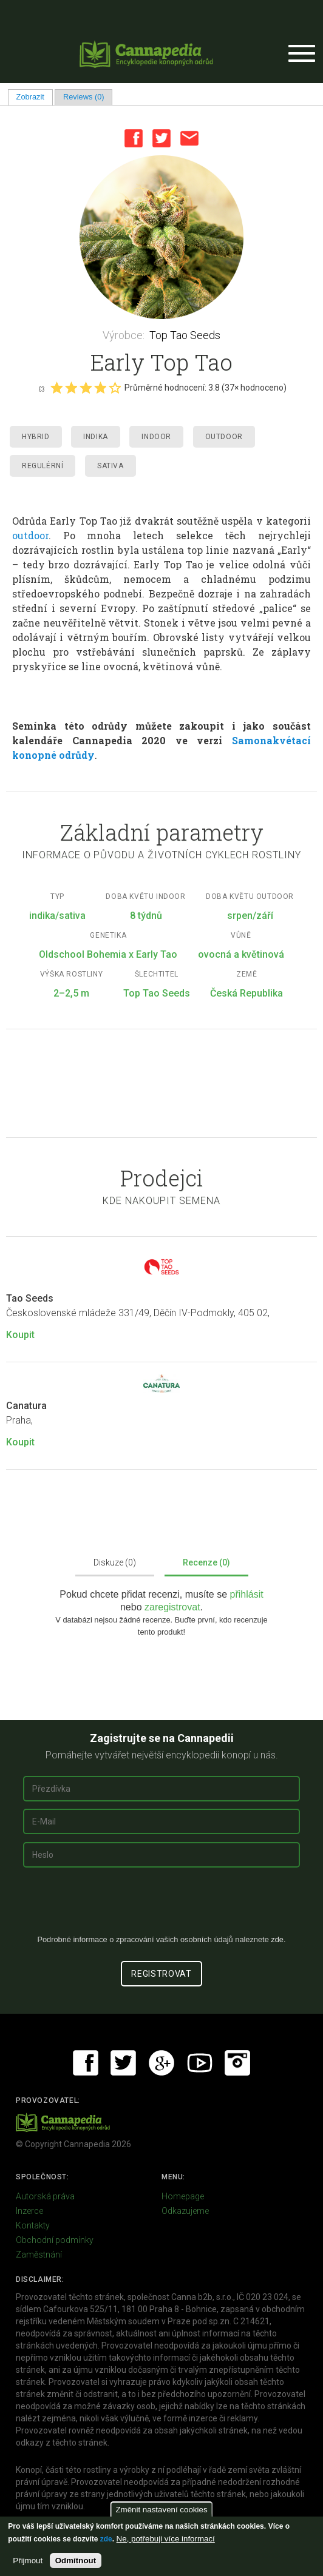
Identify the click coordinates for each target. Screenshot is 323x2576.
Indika (95, 436)
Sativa (110, 466)
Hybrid (36, 436)
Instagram (237, 2063)
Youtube (200, 2063)
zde (106, 2539)
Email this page (189, 138)
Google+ (161, 2063)
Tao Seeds (29, 1298)
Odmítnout (75, 2560)
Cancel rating (41, 388)
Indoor (156, 436)
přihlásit (247, 1594)
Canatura (26, 1405)
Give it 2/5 (71, 388)
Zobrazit (34, 96)
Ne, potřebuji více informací (166, 2538)
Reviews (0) (83, 96)
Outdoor (224, 436)
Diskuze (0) (114, 1562)
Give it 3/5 (86, 388)
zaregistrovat (172, 1607)
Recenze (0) (206, 1562)
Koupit (20, 1334)
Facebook (133, 138)
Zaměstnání (39, 2254)
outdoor (30, 535)
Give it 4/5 (100, 388)
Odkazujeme (185, 2211)
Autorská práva (45, 2196)
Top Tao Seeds (184, 335)
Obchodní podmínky (54, 2240)
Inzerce (29, 2211)
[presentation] (161, 1905)
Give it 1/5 (56, 388)
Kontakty (33, 2225)
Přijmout (27, 2560)
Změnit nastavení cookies (161, 2509)
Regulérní (42, 466)
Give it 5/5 (115, 388)
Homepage (183, 2196)
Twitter (161, 138)
